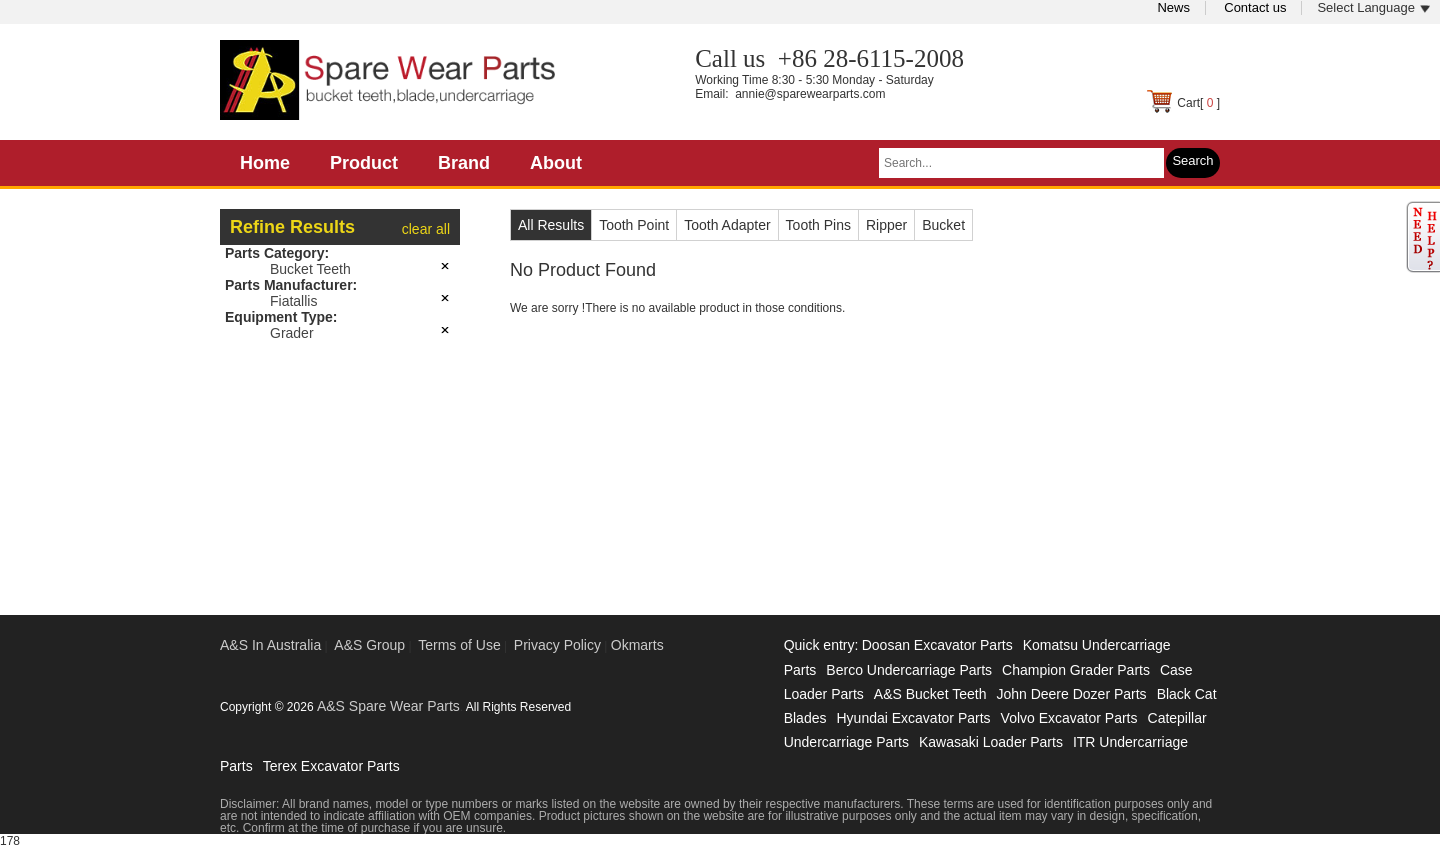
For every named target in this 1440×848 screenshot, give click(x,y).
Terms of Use (459, 645)
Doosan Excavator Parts (937, 645)
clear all (426, 229)
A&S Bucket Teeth (930, 694)
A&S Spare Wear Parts (388, 706)
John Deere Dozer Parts (1071, 694)
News (1173, 7)
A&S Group (369, 645)
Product (364, 163)
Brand (464, 163)
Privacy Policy (557, 645)
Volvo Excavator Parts (1069, 718)
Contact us (1255, 7)
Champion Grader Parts (1076, 670)
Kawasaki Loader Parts (991, 742)
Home (265, 163)
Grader (292, 333)
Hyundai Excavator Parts (913, 718)
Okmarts (637, 645)
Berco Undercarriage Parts (909, 670)
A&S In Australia (270, 645)
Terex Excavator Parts (331, 766)
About (556, 163)
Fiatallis (293, 301)
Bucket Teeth (310, 269)
